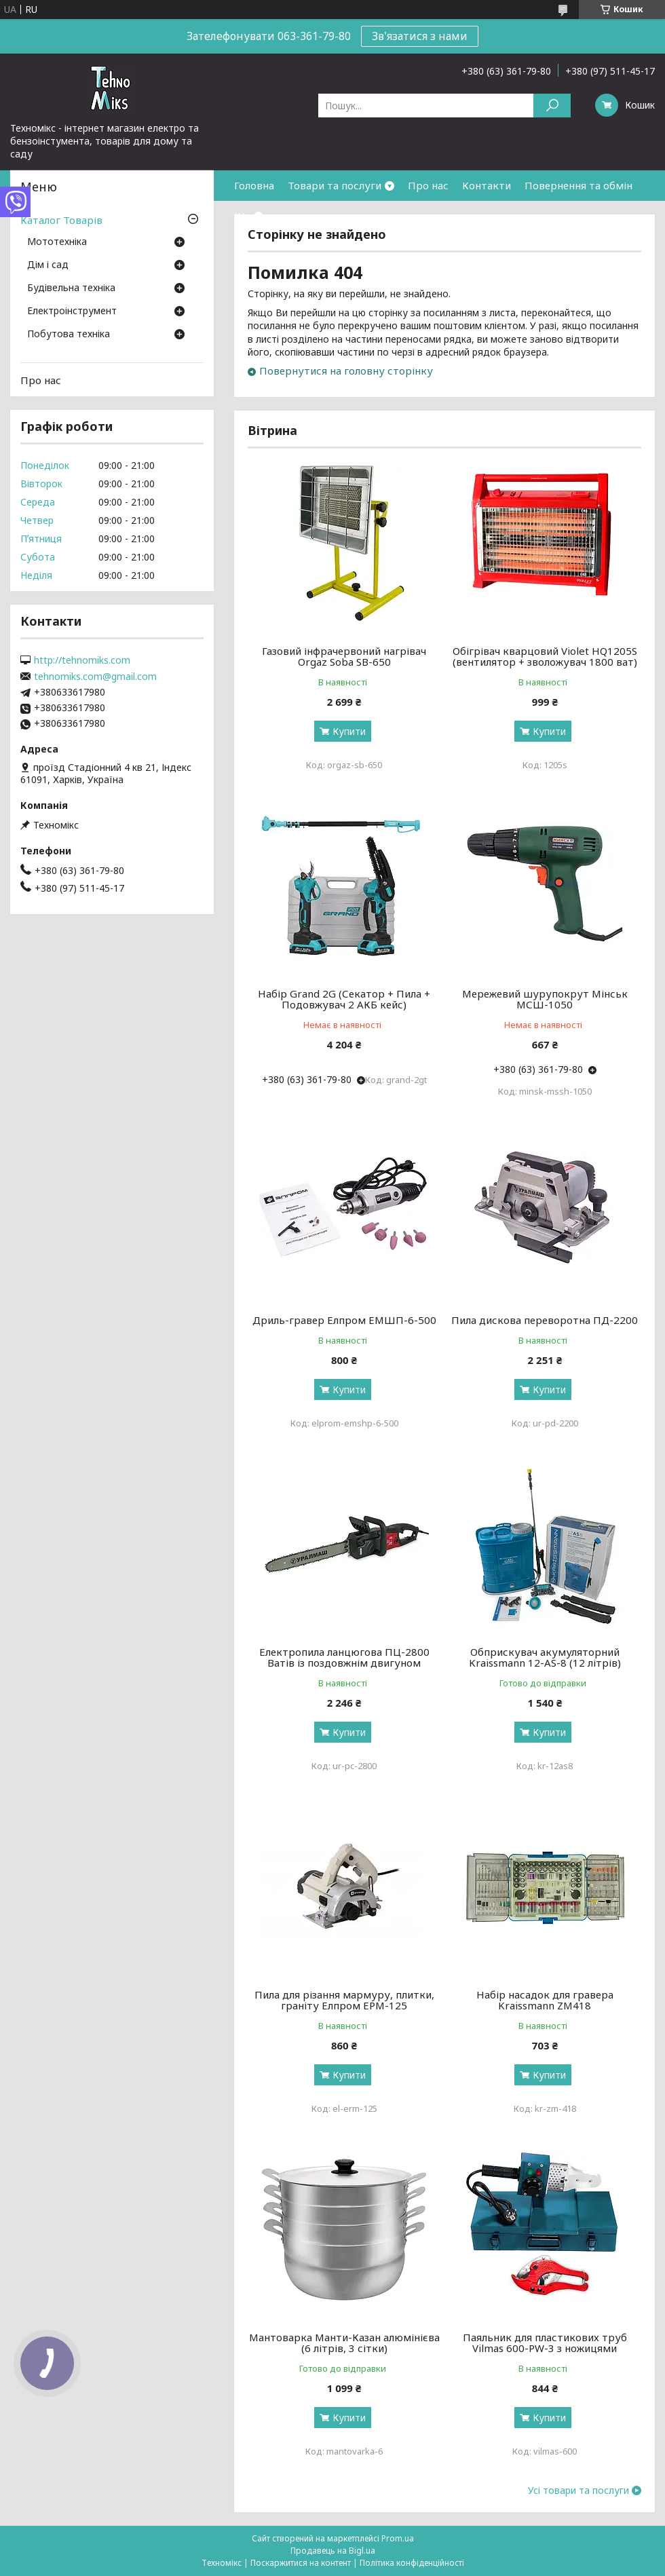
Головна (254, 185)
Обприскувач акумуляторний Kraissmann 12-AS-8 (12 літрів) (545, 1657)
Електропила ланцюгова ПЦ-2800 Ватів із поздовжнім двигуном (344, 1657)
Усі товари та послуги (578, 2490)
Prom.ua (397, 2538)
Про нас (428, 185)
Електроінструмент (72, 311)
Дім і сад (48, 265)
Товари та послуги (334, 185)
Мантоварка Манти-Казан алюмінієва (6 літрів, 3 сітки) (344, 2342)
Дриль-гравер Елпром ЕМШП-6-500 (344, 1319)
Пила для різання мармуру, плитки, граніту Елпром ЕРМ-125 (344, 2000)
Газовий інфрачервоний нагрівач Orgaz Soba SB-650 (344, 656)
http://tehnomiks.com (82, 660)
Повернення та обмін (578, 185)
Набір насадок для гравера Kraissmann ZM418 (544, 2000)
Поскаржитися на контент (300, 2563)
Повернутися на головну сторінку (346, 370)
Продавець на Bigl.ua (332, 2550)
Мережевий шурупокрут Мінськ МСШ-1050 (545, 999)
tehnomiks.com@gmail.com (95, 676)
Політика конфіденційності (412, 2563)
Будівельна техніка (71, 288)
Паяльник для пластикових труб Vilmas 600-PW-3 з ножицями (545, 2342)
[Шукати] (552, 105)
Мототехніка (57, 242)
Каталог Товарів (61, 220)
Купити (349, 731)
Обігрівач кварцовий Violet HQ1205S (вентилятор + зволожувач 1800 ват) (545, 656)
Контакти (486, 185)
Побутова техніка (68, 334)
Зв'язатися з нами (420, 36)
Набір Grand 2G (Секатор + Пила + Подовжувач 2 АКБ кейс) (344, 999)
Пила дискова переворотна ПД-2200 (544, 1319)
